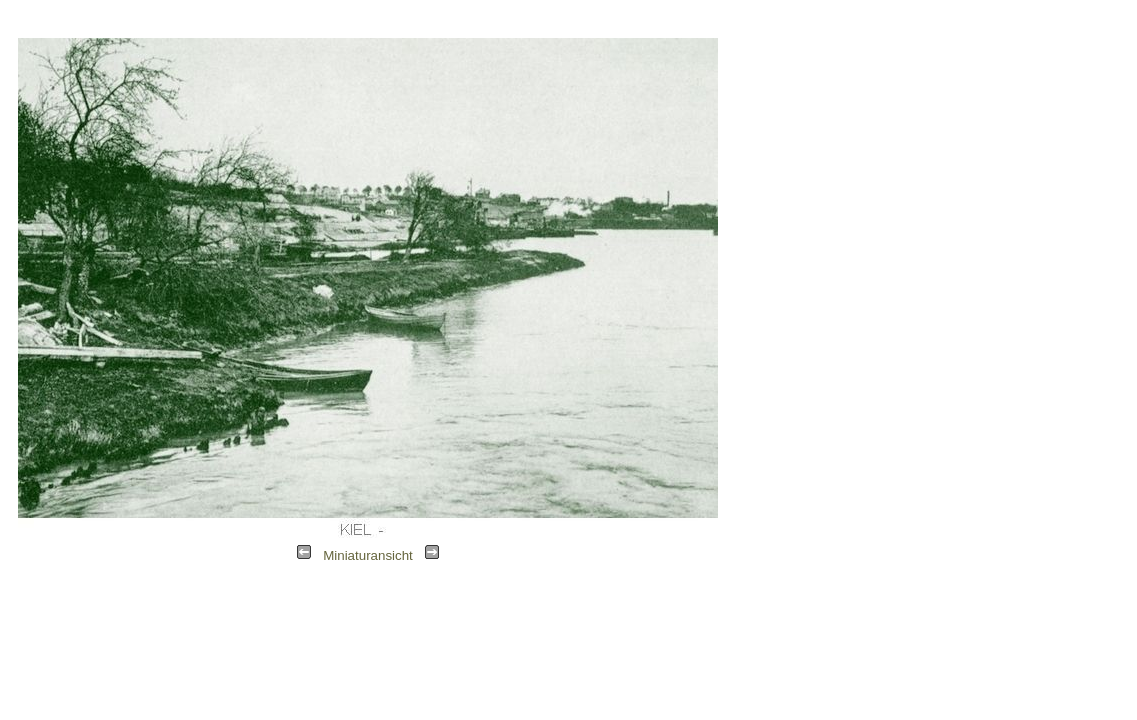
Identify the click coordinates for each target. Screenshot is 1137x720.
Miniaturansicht (368, 555)
